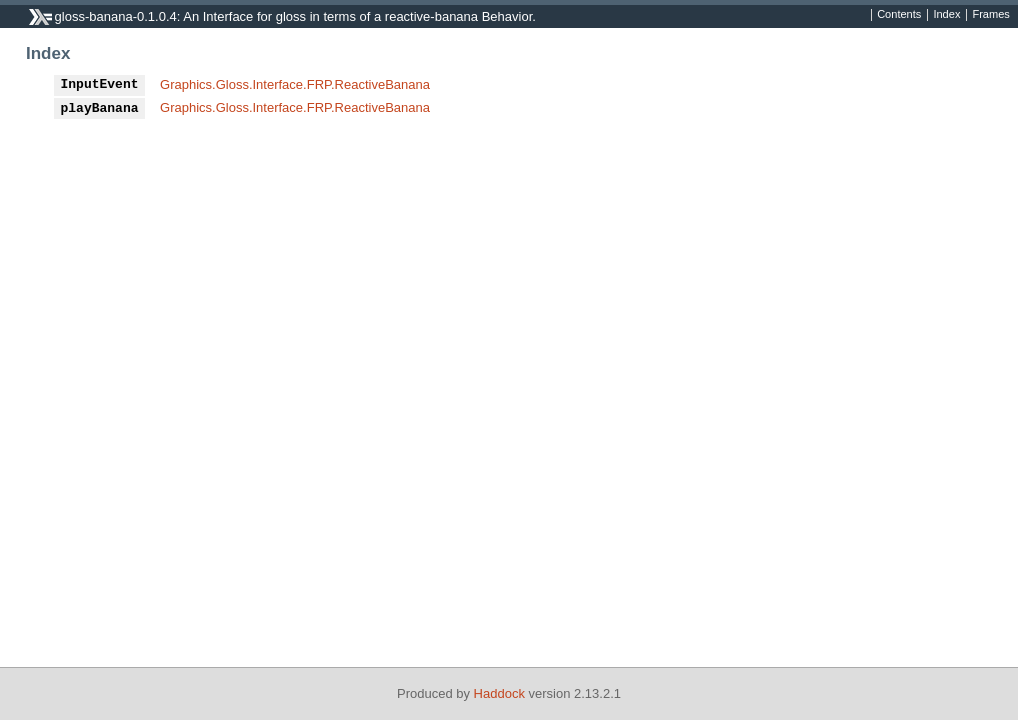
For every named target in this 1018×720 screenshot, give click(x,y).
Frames (990, 15)
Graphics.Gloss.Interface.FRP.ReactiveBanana (295, 84)
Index (946, 15)
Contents (899, 15)
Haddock (499, 693)
